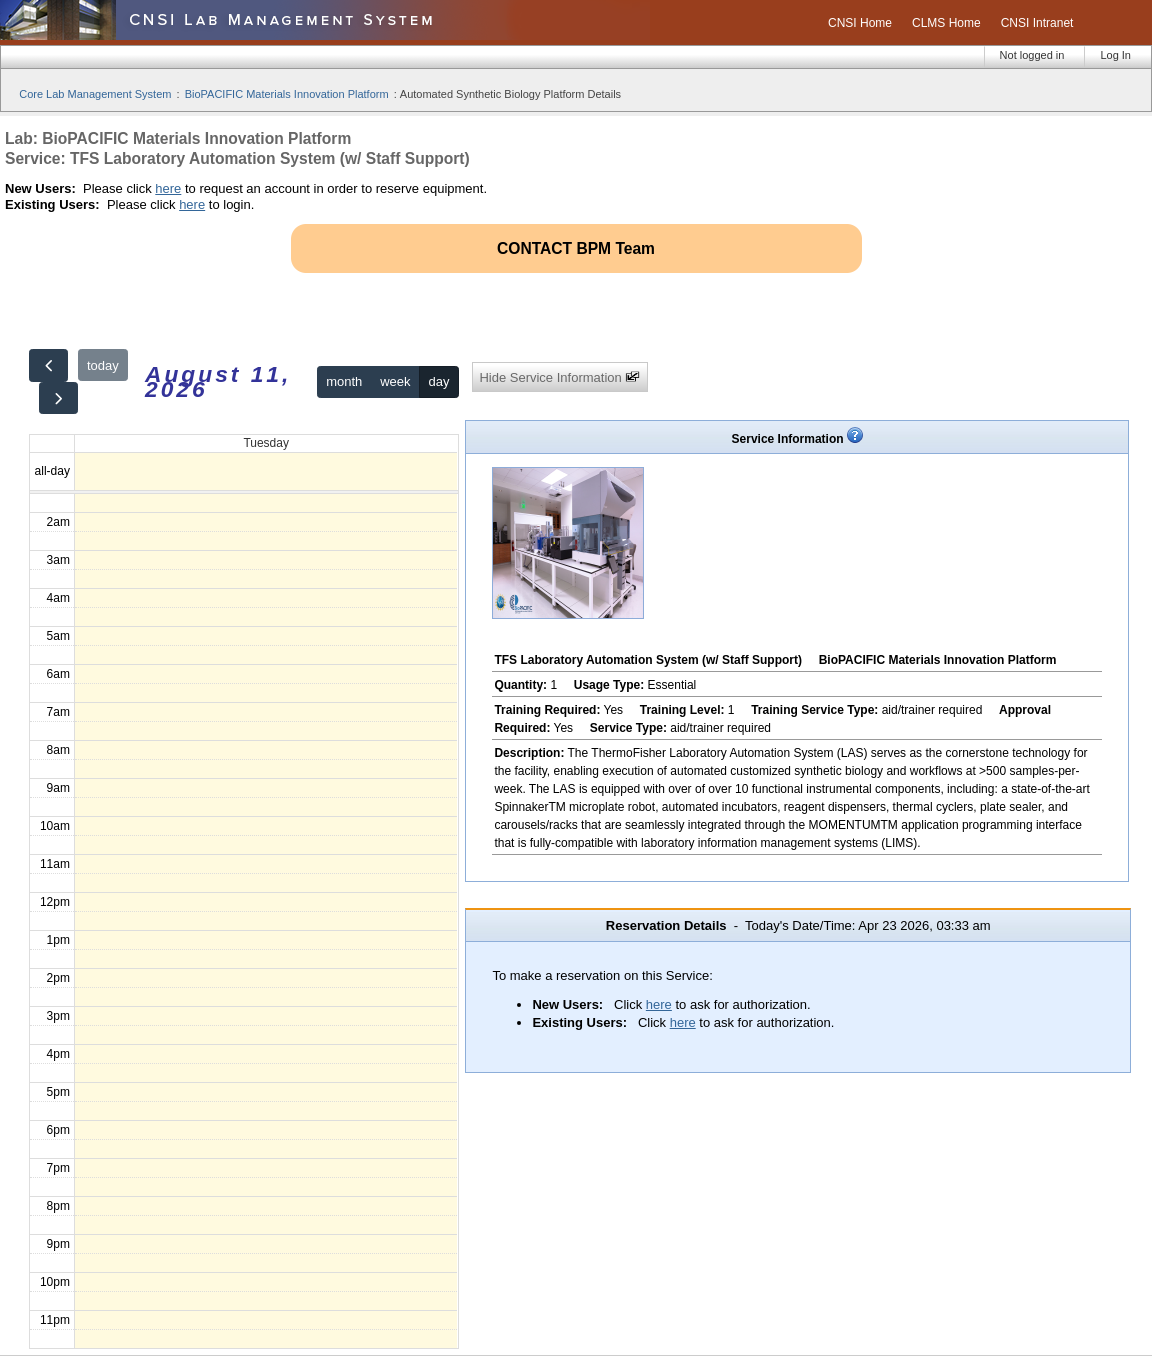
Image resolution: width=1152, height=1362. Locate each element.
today (103, 365)
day (438, 381)
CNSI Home (860, 23)
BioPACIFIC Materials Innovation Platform (287, 94)
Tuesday (266, 443)
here (168, 188)
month (344, 381)
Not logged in (1032, 55)
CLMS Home (946, 23)
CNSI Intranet (1037, 23)
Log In (1115, 55)
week (395, 381)
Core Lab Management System (95, 94)
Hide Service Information (559, 377)
